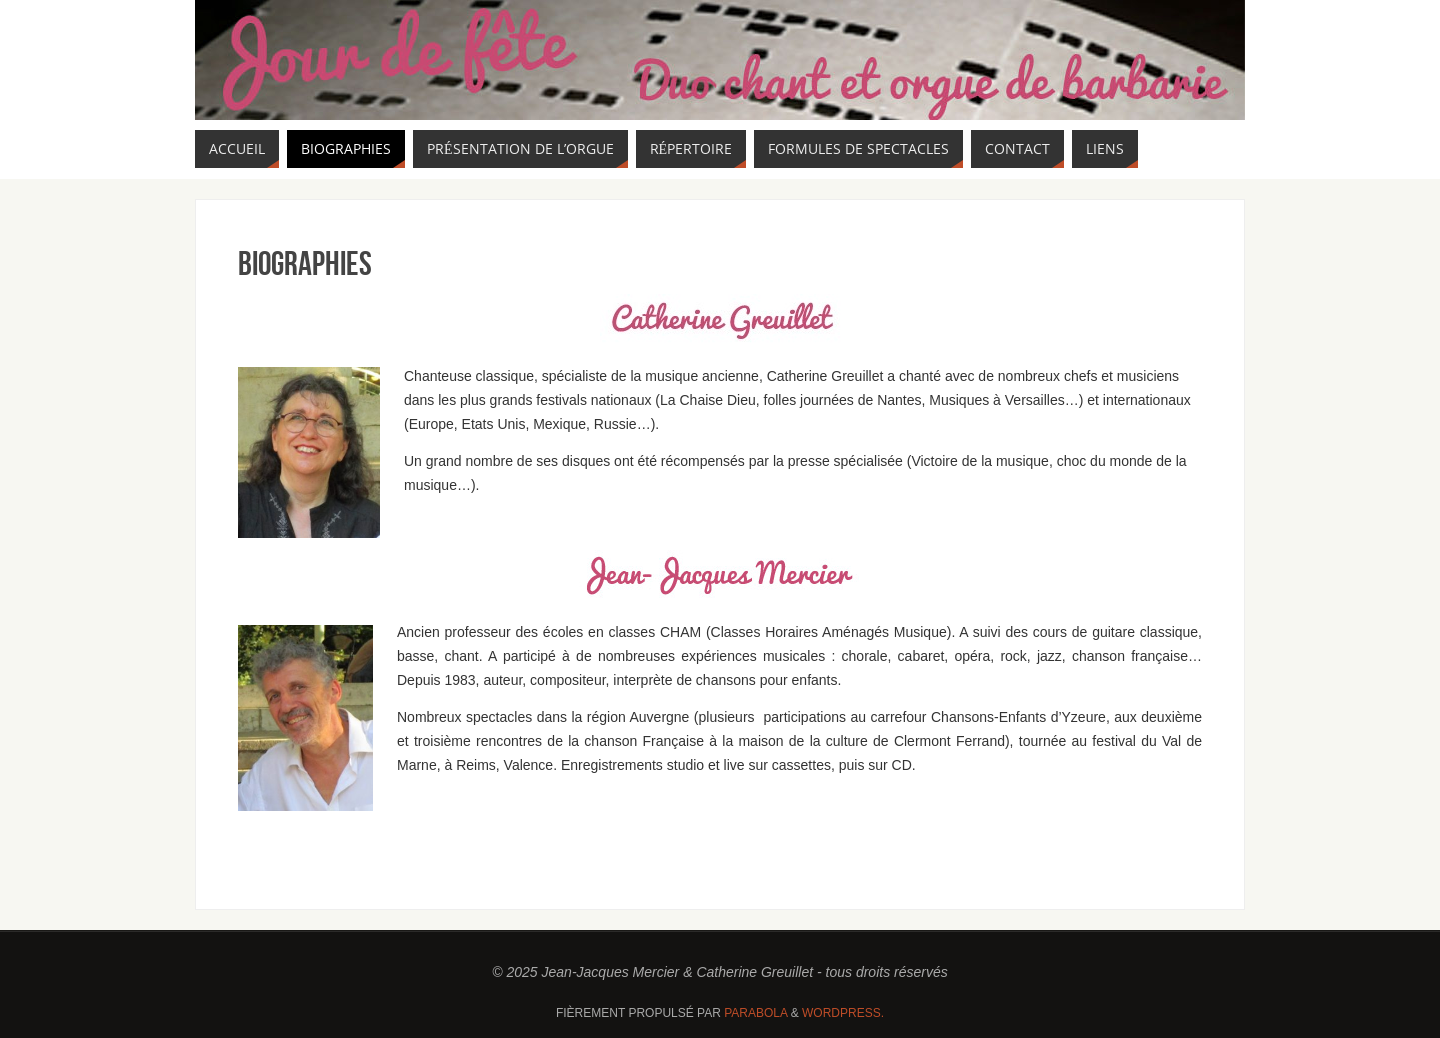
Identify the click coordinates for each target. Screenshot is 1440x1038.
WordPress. (843, 1013)
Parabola (755, 1013)
